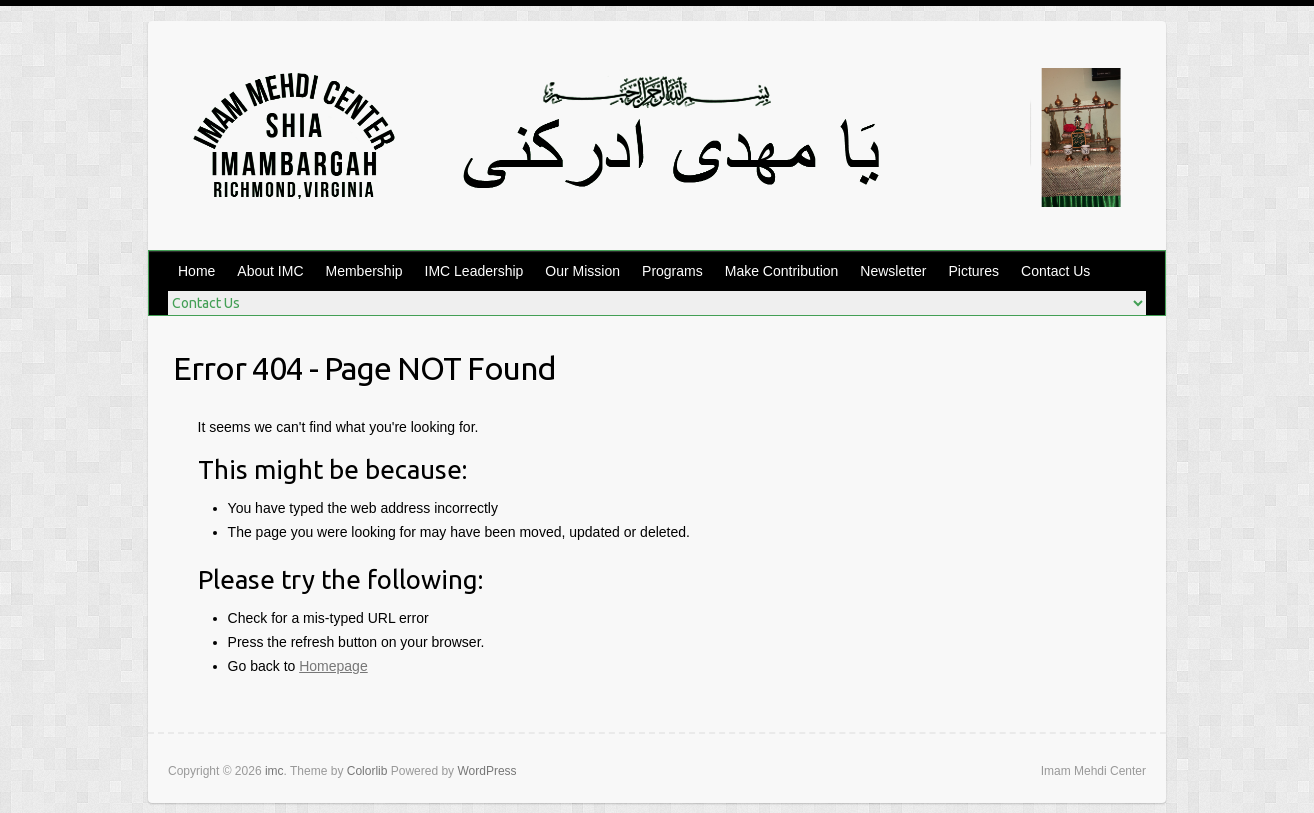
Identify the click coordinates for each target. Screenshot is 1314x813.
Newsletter (893, 271)
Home (196, 271)
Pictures (974, 271)
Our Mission (582, 271)
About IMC (270, 271)
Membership (364, 271)
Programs (672, 271)
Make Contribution (782, 271)
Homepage (333, 666)
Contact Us (1055, 271)
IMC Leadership (474, 271)
